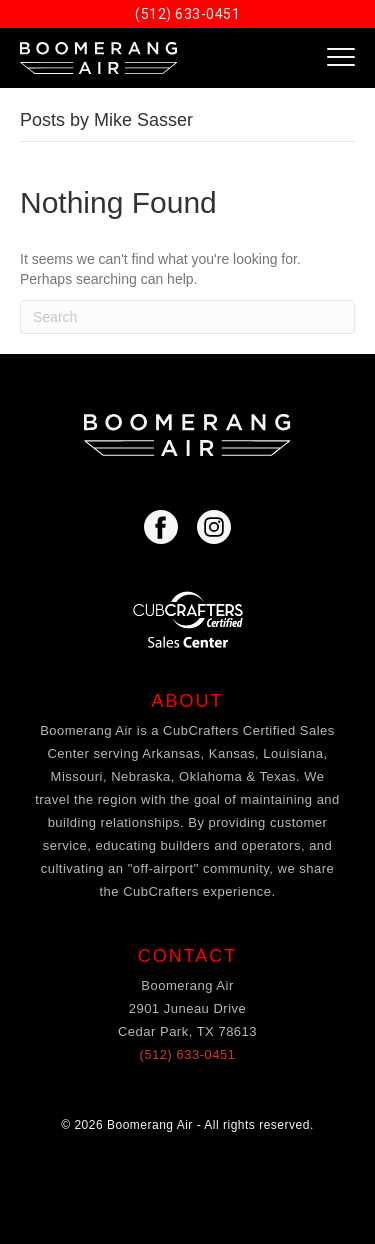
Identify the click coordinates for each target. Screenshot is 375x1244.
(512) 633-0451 (187, 14)
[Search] (187, 317)
